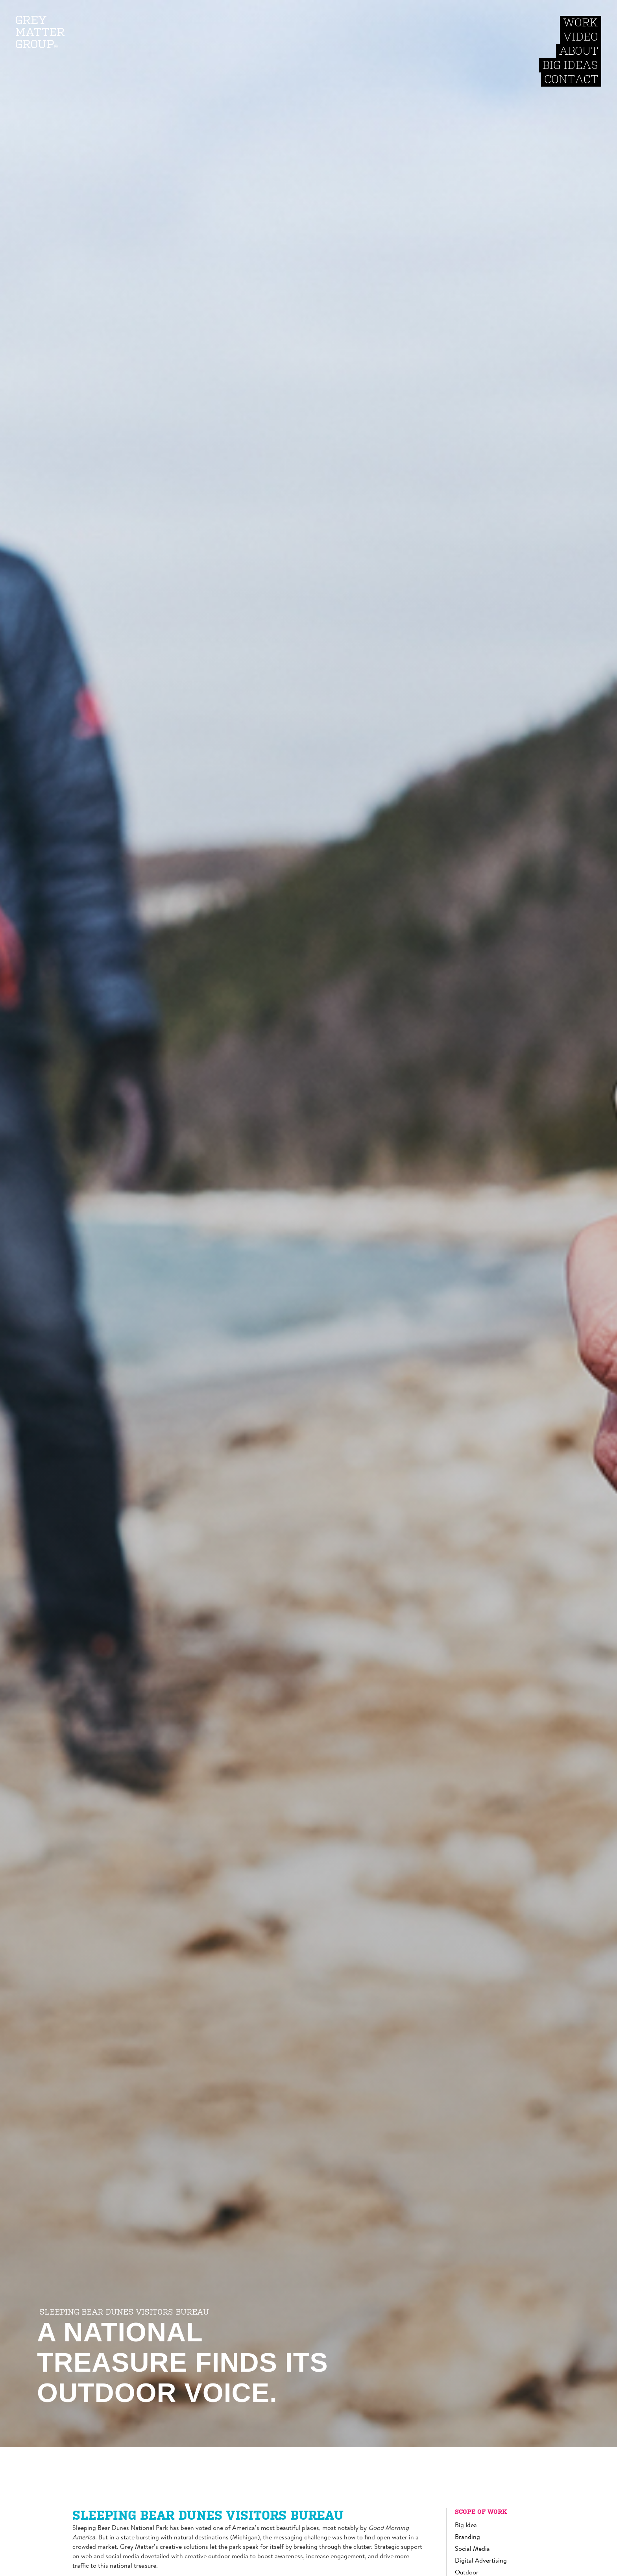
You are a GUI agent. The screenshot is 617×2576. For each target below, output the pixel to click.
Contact (571, 79)
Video (580, 37)
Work (580, 23)
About (578, 51)
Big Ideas (570, 65)
